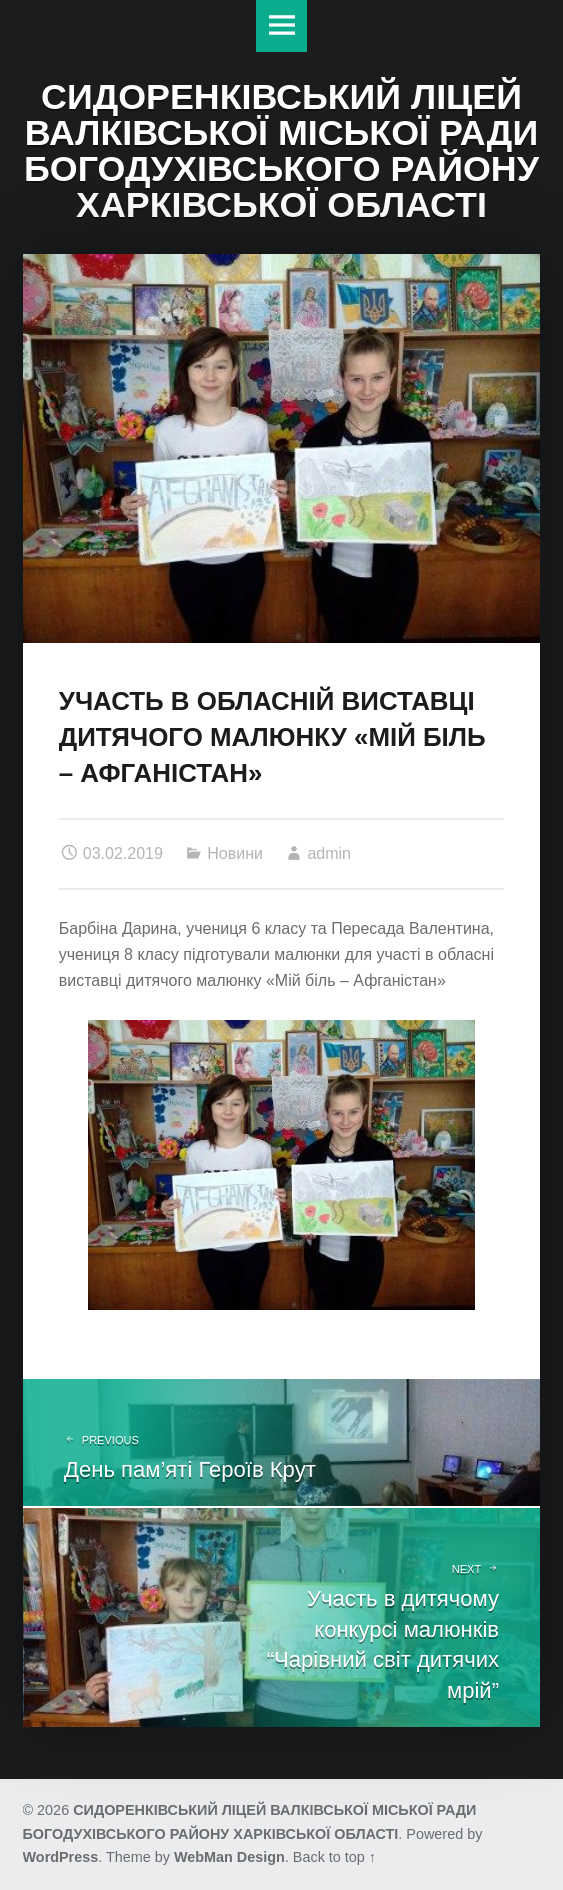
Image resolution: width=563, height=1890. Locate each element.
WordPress (61, 1857)
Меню (282, 26)
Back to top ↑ (334, 1857)
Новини (235, 853)
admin (329, 853)
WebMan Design (229, 1857)
